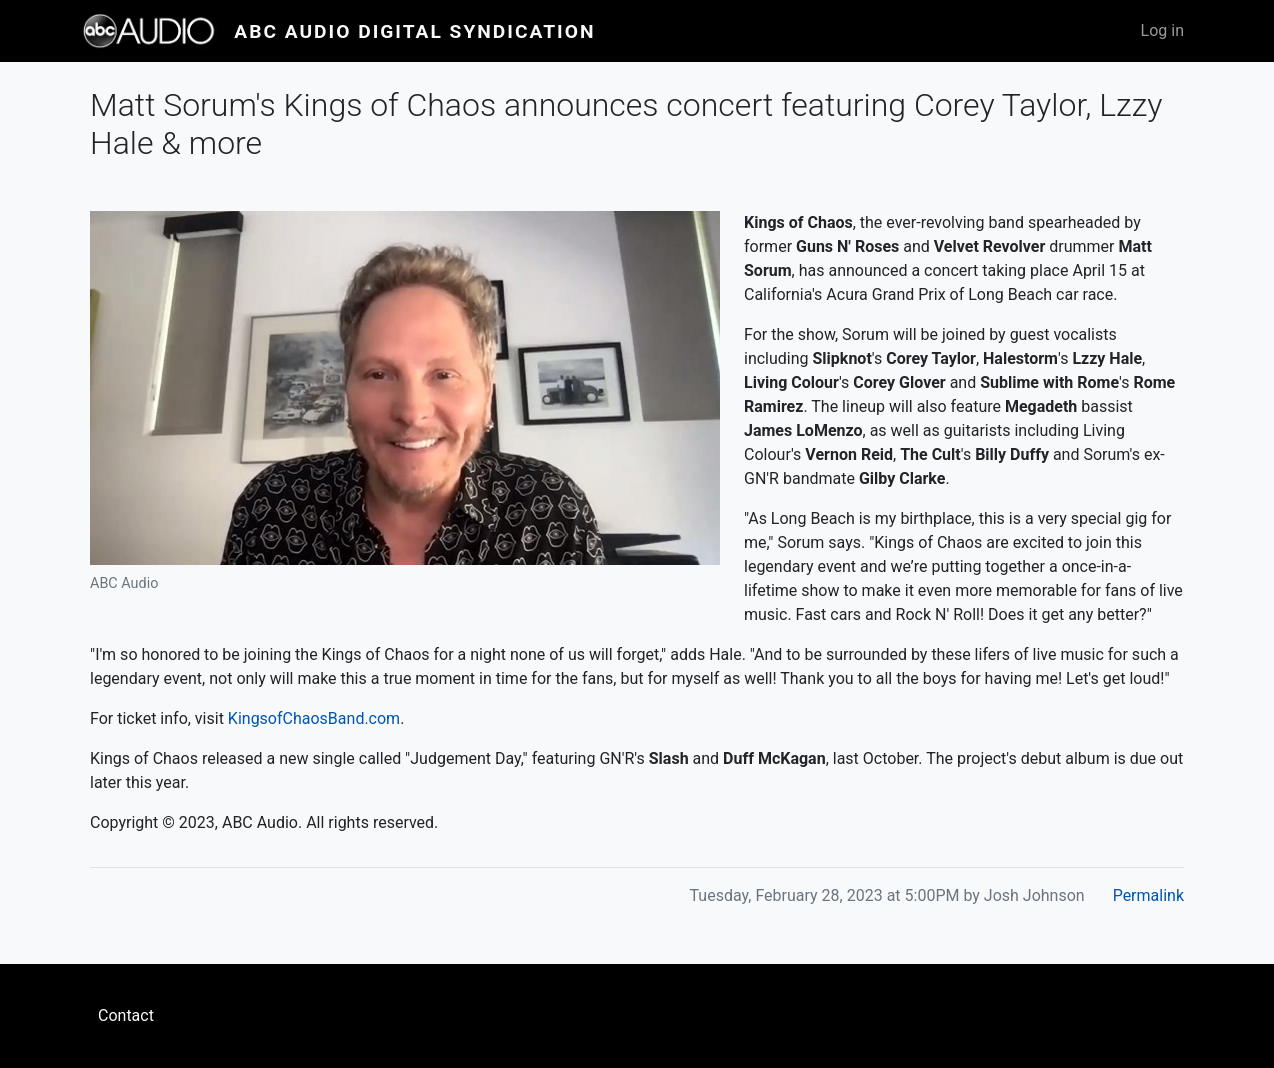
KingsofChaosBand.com (314, 718)
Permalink (1148, 895)
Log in (1162, 30)
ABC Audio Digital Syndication (414, 31)
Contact (126, 1015)
